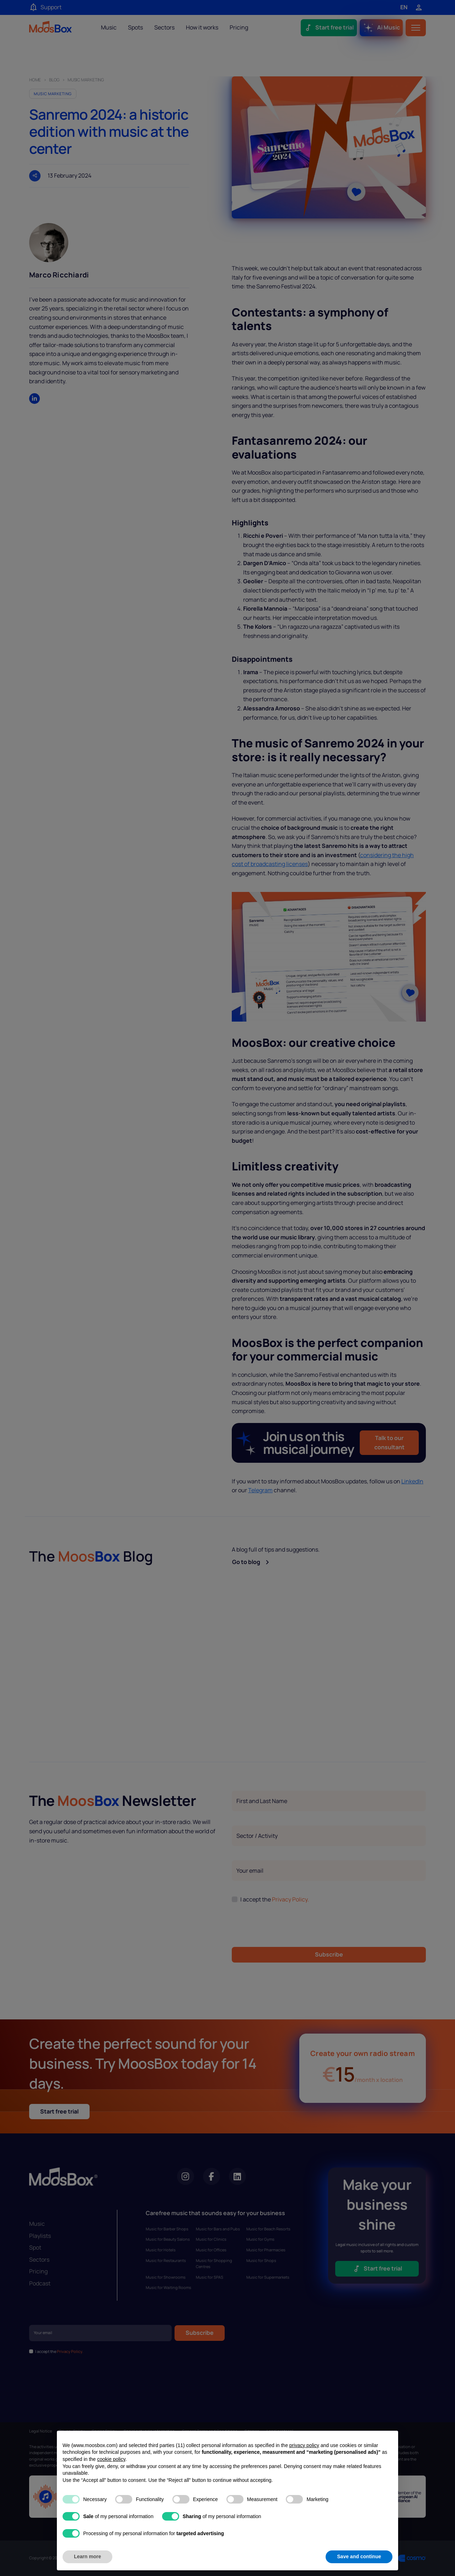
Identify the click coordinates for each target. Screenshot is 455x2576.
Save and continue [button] (359, 2556)
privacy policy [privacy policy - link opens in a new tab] (304, 2445)
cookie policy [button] (111, 2459)
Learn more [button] (87, 2556)
